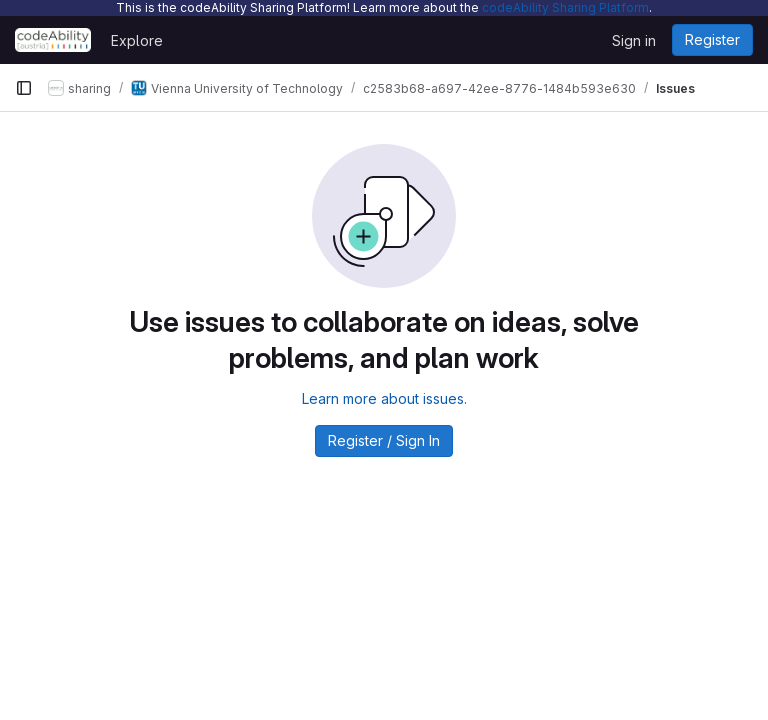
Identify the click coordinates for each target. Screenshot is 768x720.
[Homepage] (53, 40)
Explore (137, 40)
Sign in (634, 40)
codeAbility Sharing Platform (565, 7)
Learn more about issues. (384, 398)
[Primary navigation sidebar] (24, 88)
